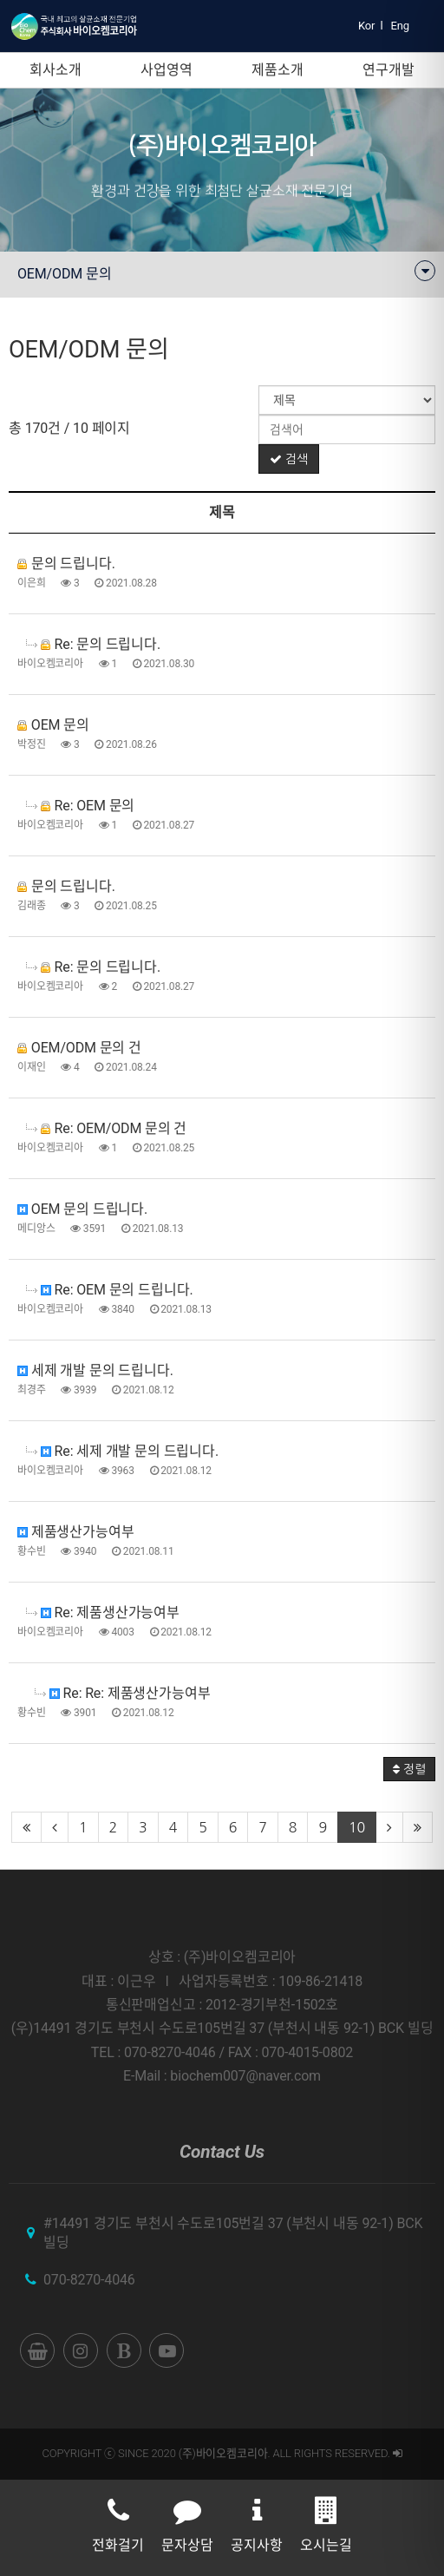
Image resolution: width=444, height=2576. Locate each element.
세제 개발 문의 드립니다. (95, 1370)
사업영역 (166, 70)
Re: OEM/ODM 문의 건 (106, 1128)
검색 (289, 459)
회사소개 (55, 70)
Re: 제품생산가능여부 (103, 1612)
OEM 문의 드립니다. (82, 1209)
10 (357, 1827)
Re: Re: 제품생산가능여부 (122, 1693)
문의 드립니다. (66, 563)
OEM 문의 (53, 725)
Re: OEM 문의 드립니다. (109, 1289)
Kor (366, 25)
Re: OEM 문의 (80, 805)
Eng (400, 25)
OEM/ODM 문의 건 (79, 1047)
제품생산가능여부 (75, 1532)
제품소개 (277, 70)
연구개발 (388, 70)
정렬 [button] (409, 1769)
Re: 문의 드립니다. (93, 644)
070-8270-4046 (89, 2279)
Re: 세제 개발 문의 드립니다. (122, 1451)
